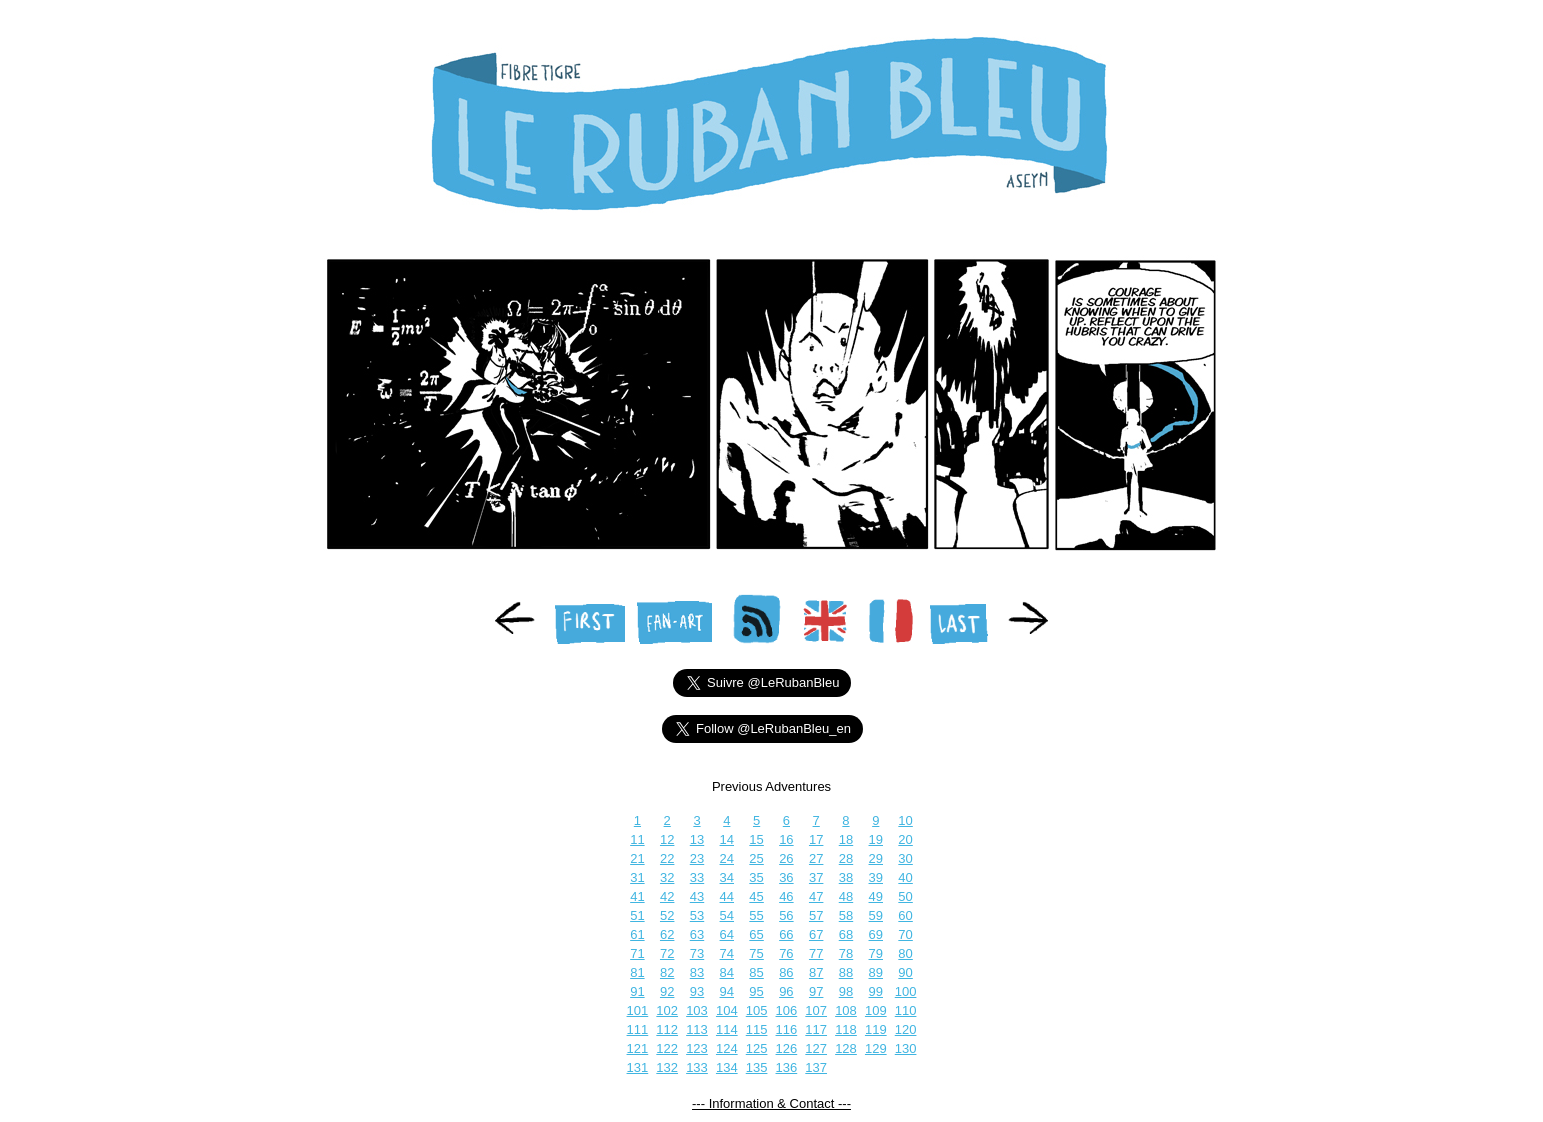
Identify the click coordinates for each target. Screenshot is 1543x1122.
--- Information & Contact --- (771, 1103)
